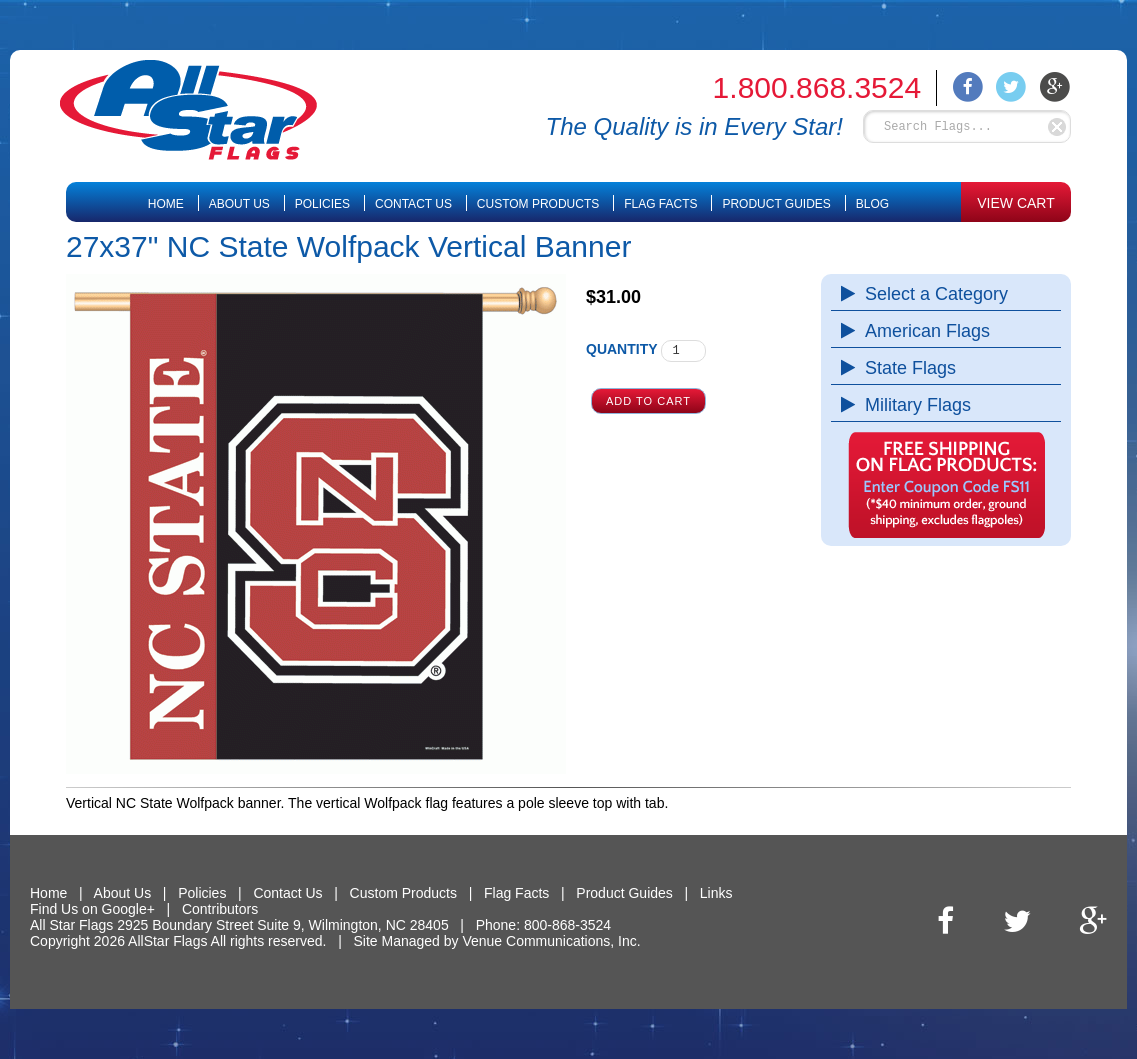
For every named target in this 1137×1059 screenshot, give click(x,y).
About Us (239, 204)
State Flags (905, 368)
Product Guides (776, 204)
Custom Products (538, 204)
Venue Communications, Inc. (551, 941)
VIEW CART (1016, 203)
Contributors (220, 909)
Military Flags (913, 405)
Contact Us (413, 204)
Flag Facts (660, 204)
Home (166, 204)
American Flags (922, 331)
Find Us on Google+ (92, 909)
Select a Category (931, 294)
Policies (322, 204)
